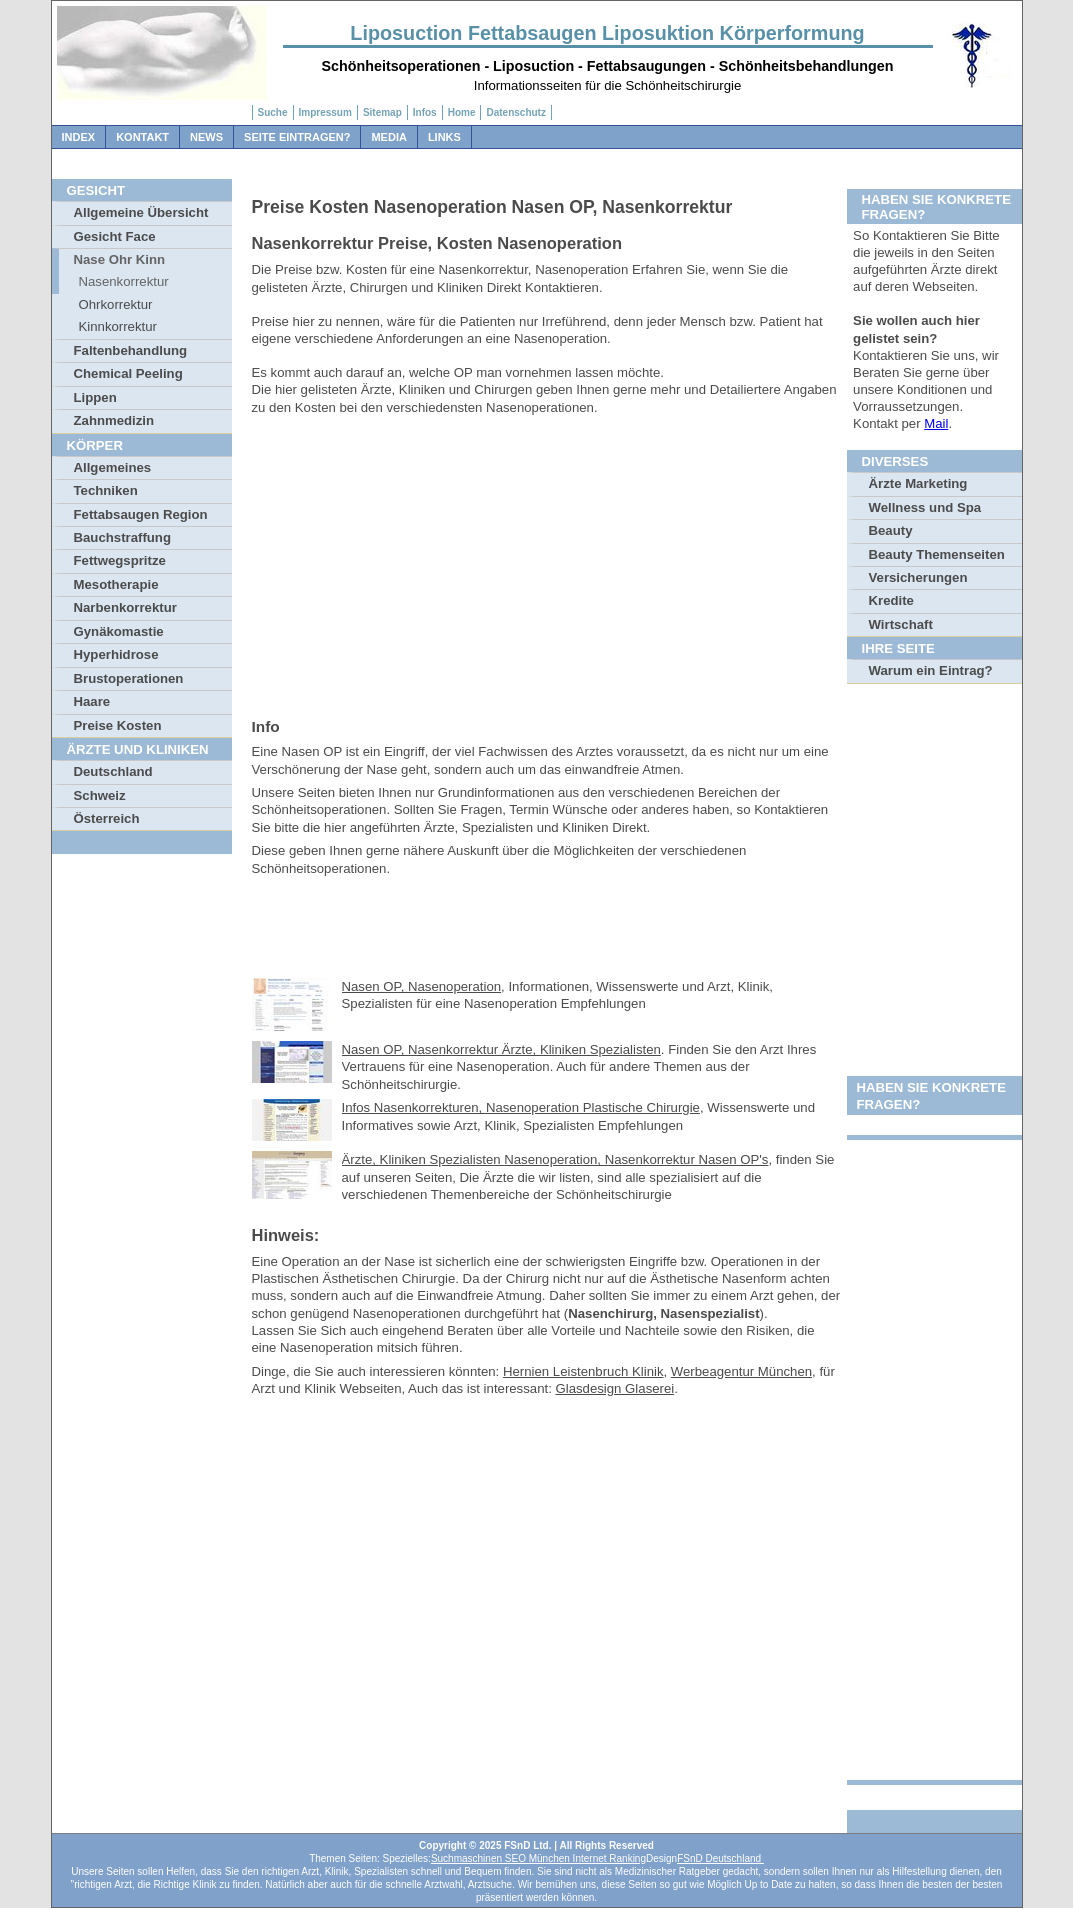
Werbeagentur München (741, 1371)
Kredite (891, 600)
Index (79, 137)
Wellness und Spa (925, 507)
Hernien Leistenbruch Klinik (583, 1371)
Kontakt (142, 137)
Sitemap (382, 112)
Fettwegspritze (120, 560)
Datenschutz (515, 112)
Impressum (325, 112)
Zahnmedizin (114, 420)
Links (444, 137)
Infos (425, 112)
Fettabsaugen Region (141, 514)
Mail (936, 423)
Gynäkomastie (119, 631)
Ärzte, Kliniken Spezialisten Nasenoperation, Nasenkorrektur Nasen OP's (555, 1159)
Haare (92, 701)
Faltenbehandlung (131, 350)
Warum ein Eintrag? (931, 670)
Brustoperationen (129, 678)
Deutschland (113, 771)
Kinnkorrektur (118, 326)
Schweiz (100, 795)
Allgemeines (113, 467)
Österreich (107, 818)
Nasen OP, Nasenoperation (422, 986)
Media (388, 137)
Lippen (95, 397)
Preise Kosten (118, 725)
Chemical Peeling (128, 373)
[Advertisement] (547, 562)
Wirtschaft (901, 624)
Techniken (106, 490)
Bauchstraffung (122, 537)
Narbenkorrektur (125, 607)
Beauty (891, 530)
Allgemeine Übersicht (141, 212)
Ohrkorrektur (116, 304)
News (206, 137)
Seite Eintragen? (297, 137)
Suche (273, 112)
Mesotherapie (116, 584)
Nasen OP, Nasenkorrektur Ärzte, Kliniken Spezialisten (501, 1049)
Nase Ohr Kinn (120, 259)
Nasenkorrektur (124, 281)
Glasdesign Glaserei (614, 1388)
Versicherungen (918, 577)
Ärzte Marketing (918, 483)
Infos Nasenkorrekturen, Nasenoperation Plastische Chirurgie (521, 1107)
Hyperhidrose (116, 654)
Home (462, 112)
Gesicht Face (115, 236)
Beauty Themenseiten (937, 554)
